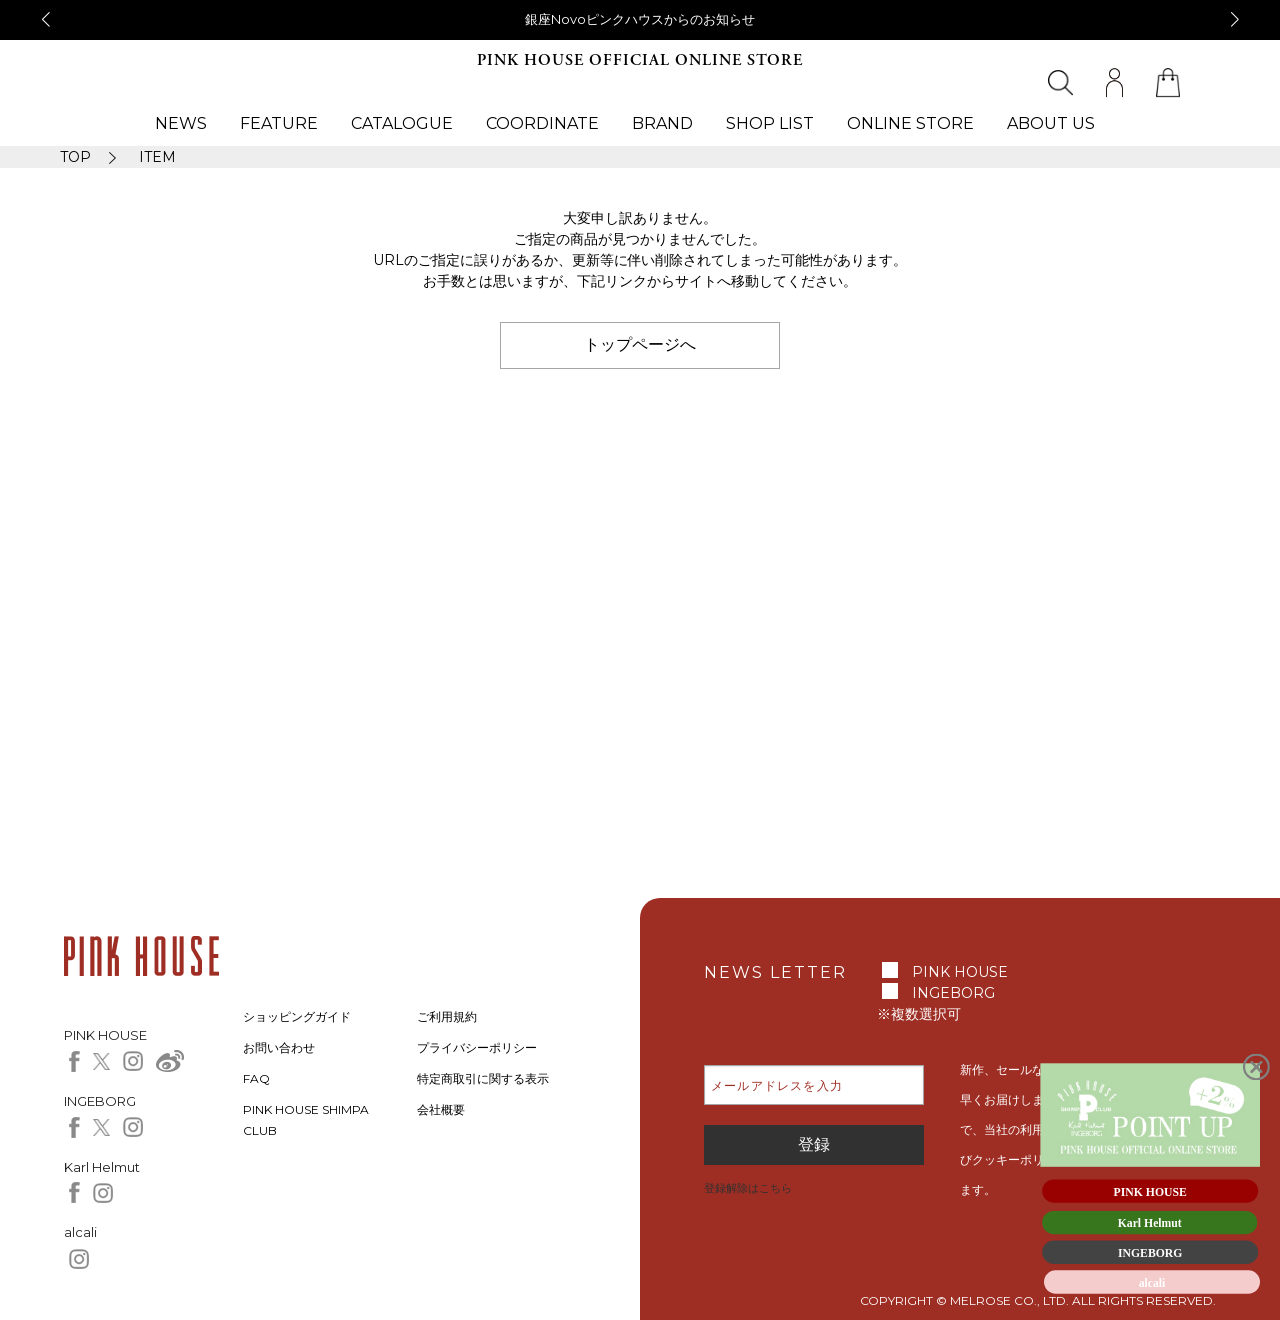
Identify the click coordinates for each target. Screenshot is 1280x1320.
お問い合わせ (279, 1047)
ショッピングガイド (297, 1016)
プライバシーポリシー (477, 1047)
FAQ (256, 1078)
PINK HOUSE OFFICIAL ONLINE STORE (640, 60)
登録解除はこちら (748, 1188)
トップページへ (640, 344)
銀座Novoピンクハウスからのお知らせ (640, 19)
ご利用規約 (447, 1016)
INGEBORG (953, 993)
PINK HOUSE (960, 972)
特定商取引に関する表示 (483, 1078)
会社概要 (441, 1109)
